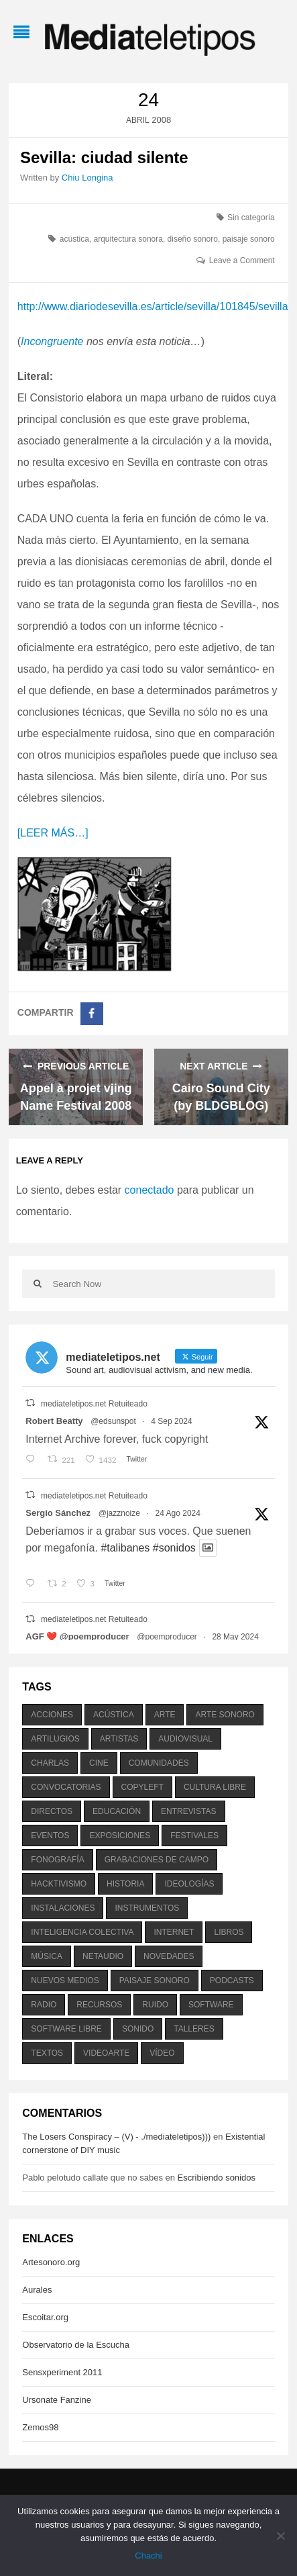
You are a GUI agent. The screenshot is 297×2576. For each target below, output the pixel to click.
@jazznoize (119, 1513)
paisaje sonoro (249, 239)
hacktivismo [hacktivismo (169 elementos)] (58, 1884)
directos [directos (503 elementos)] (51, 1811)
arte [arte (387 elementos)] (165, 1714)
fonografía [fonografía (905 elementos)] (57, 1859)
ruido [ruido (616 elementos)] (155, 2004)
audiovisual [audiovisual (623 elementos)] (185, 1739)
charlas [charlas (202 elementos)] (50, 1763)
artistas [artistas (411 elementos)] (119, 1739)
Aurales (37, 2290)
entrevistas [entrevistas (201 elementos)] (188, 1811)
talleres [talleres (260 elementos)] (194, 2029)
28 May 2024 (235, 1636)
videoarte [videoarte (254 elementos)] (106, 2053)
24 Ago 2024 (178, 1513)
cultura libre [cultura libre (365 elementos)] (215, 1787)
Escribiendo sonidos (216, 2178)
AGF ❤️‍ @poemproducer (77, 1636)
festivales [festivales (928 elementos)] (194, 1835)
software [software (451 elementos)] (211, 2004)
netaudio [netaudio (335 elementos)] (102, 1956)
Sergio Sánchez (58, 1513)
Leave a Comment (242, 260)
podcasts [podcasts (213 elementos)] (232, 1980)
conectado (149, 1190)
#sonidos (174, 1548)
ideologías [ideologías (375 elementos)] (189, 1884)
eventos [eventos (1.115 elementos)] (50, 1835)
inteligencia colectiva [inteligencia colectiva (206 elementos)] (82, 1932)
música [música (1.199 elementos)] (46, 1956)
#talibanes (125, 1548)
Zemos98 (40, 2427)
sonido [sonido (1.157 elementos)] (138, 2029)
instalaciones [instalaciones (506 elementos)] (63, 1908)
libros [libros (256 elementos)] (228, 1932)
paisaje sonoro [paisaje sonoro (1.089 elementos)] (154, 1980)
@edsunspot (113, 1421)
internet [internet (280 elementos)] (174, 1932)
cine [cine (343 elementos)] (99, 1763)
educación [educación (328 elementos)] (117, 1811)
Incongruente (52, 341)
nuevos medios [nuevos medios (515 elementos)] (65, 1980)
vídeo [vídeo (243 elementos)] (162, 2053)
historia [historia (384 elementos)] (125, 1884)
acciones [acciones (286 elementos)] (52, 1714)
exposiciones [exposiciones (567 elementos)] (119, 1835)
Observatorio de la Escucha (75, 2345)
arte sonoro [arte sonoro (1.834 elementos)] (224, 1714)
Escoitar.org (45, 2317)
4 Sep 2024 (171, 1421)
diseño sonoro (193, 239)
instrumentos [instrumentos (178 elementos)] (147, 1908)
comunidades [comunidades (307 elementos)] (159, 1763)
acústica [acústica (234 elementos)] (113, 1714)
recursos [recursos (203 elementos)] (99, 2004)
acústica (74, 239)
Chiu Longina (87, 178)
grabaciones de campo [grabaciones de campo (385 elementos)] (157, 1859)
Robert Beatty (53, 1421)
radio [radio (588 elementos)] (43, 2004)
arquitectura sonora (128, 239)
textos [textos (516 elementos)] (47, 2053)
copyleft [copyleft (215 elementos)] (142, 1787)
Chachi (148, 2555)
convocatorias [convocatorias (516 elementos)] (66, 1787)
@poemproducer (167, 1636)
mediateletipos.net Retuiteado (94, 1404)
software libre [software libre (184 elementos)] (66, 2029)
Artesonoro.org (51, 2262)
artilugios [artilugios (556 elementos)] (55, 1739)
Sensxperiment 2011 (62, 2372)
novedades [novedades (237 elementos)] (168, 1956)
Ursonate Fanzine (56, 2400)
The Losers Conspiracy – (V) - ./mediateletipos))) (116, 2137)
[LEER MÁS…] (52, 833)
